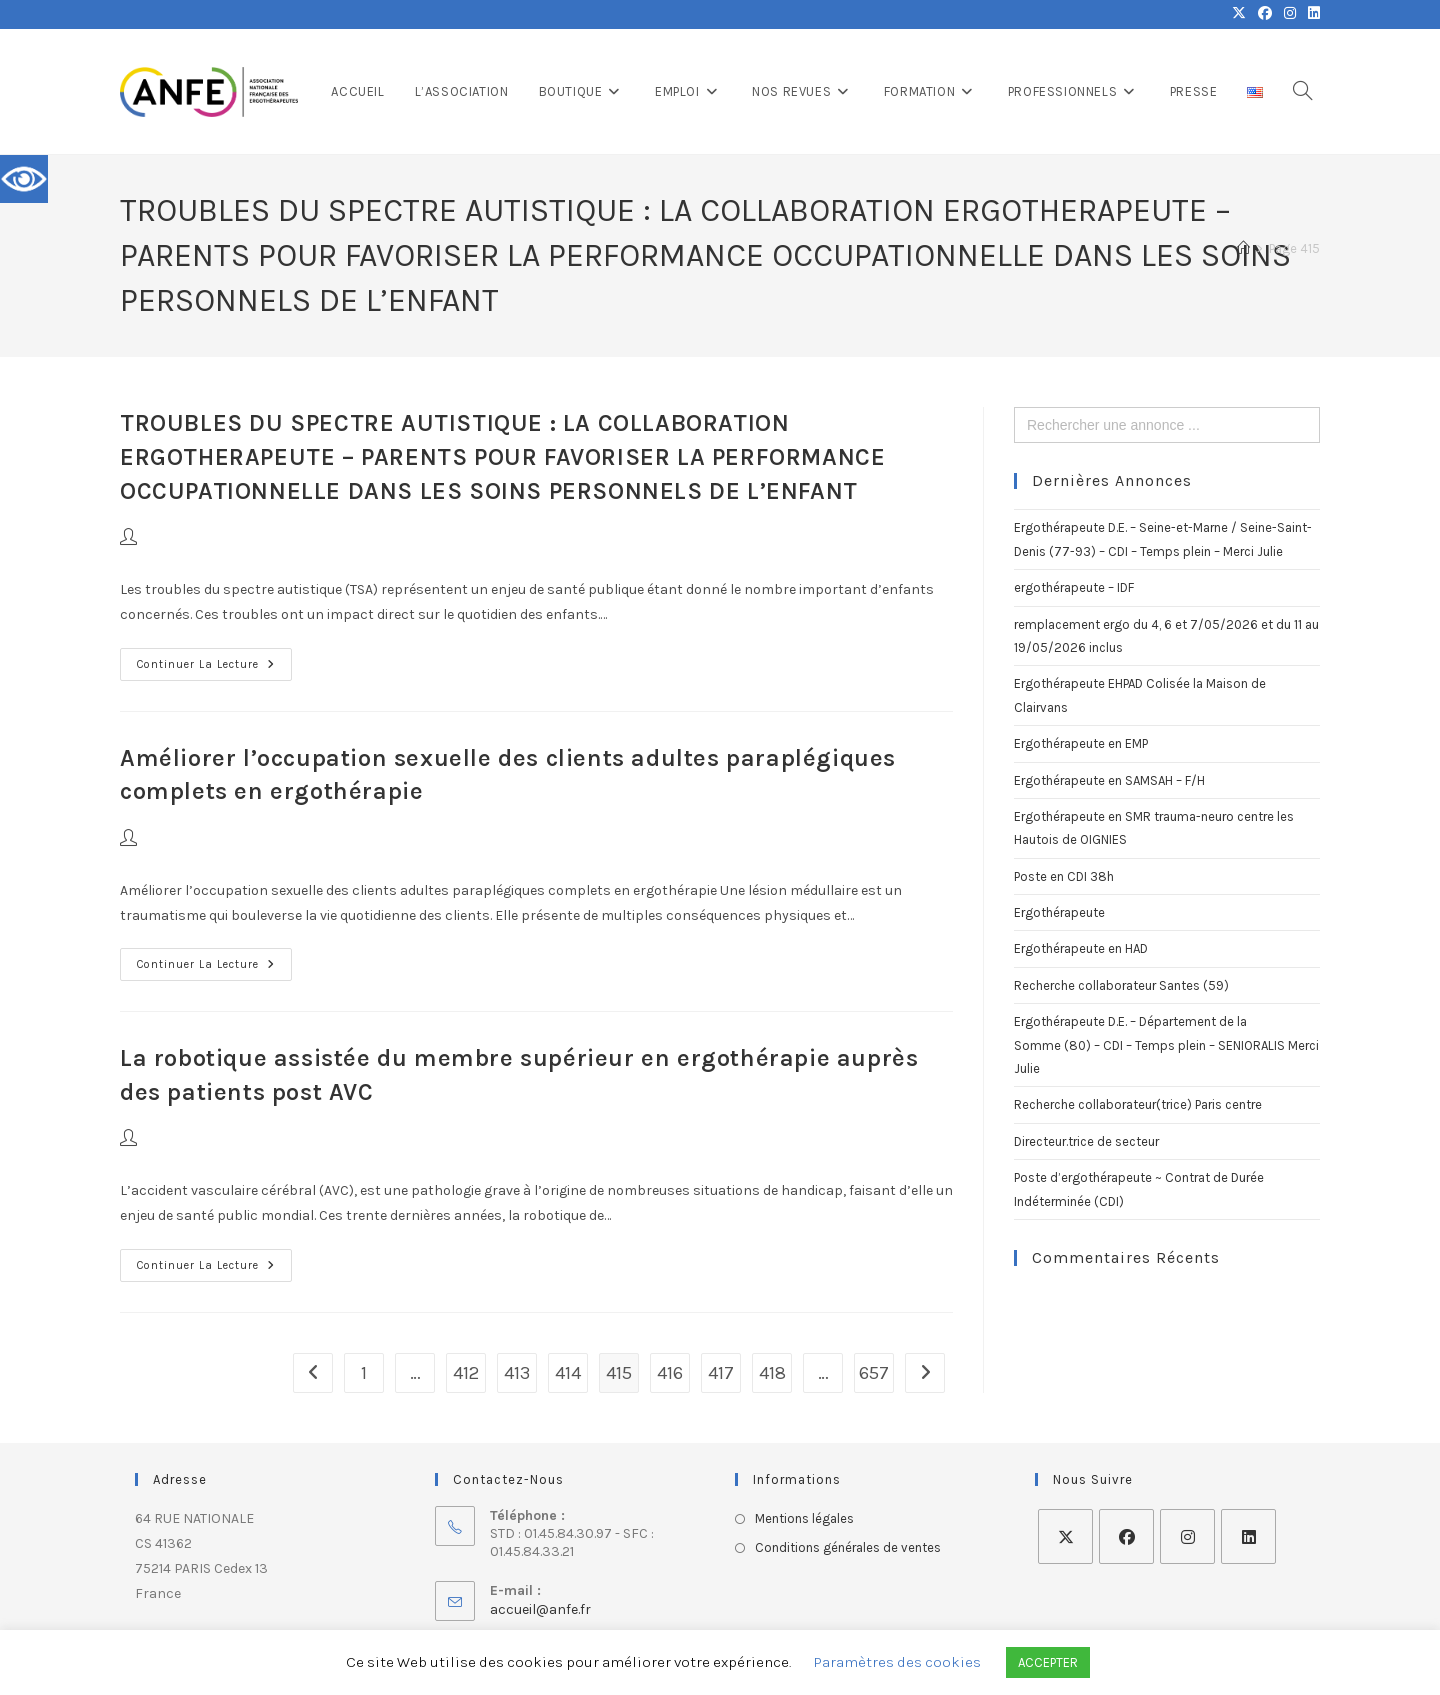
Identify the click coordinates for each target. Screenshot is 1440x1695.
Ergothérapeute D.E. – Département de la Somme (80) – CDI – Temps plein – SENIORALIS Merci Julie (1166, 1045)
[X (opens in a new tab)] (1239, 14)
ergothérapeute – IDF (1074, 587)
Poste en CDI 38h (1064, 876)
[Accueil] (1243, 248)
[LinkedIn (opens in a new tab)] (1311, 14)
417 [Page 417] (721, 1373)
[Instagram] (1187, 1536)
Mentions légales (804, 1518)
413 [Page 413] (517, 1373)
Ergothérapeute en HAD (1081, 948)
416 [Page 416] (670, 1373)
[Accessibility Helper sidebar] (24, 179)
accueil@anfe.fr (540, 1609)
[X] (1065, 1536)
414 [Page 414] (568, 1373)
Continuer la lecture (214, 659)
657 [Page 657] (874, 1373)
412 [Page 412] (466, 1373)
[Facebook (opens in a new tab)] (1265, 14)
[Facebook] (1126, 1536)
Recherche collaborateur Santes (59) (1121, 985)
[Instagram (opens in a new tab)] (1290, 14)
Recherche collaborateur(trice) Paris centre (1138, 1104)
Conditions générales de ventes (848, 1547)
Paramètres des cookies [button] (897, 1662)
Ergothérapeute (1059, 912)
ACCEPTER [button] (1048, 1662)
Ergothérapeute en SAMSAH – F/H (1109, 780)
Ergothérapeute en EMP (1081, 743)
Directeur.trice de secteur (1086, 1141)
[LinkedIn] (1248, 1536)
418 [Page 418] (772, 1373)
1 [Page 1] (364, 1373)
